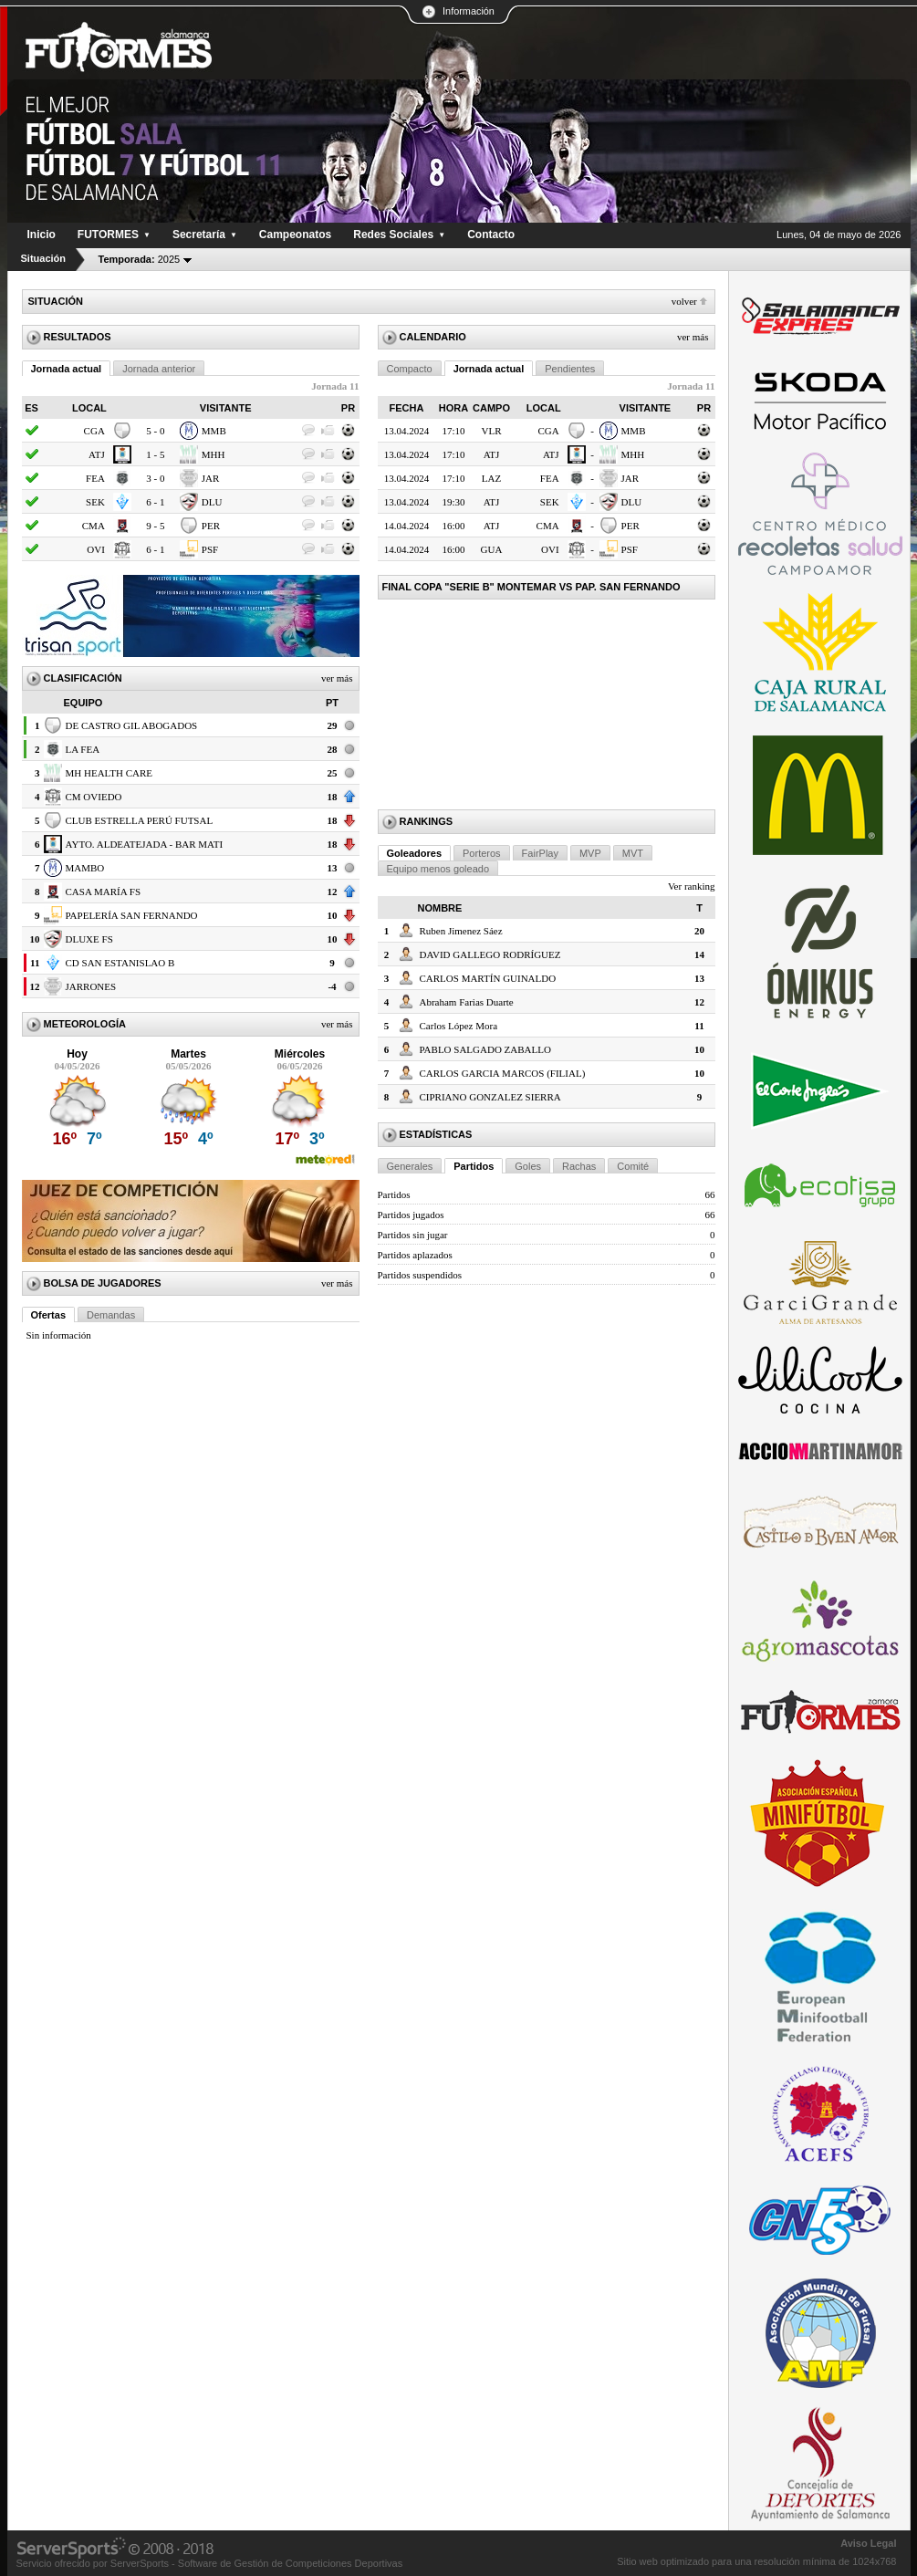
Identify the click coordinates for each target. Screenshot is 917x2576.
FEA (95, 478)
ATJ (97, 454)
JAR (211, 478)
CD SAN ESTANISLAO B (120, 962)
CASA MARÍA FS (103, 891)
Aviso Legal (868, 2543)
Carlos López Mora (459, 1025)
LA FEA (83, 749)
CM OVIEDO (94, 796)
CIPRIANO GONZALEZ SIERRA (490, 1096)
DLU (212, 501)
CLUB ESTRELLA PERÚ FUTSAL (140, 820)
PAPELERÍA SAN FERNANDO (132, 915)
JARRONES (91, 986)
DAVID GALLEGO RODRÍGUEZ (490, 954)
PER (211, 525)
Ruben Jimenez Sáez (461, 930)
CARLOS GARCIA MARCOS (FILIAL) (503, 1073)
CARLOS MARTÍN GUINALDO (488, 978)
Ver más (337, 678)
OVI (96, 549)
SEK (95, 501)
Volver (684, 301)
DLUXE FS (89, 938)
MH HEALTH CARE (109, 772)
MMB (214, 430)
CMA (93, 525)
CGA (94, 430)
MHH (213, 454)
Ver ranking (691, 886)
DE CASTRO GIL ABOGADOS (132, 725)
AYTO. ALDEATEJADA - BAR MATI (145, 844)
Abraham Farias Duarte (467, 1001)
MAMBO (85, 867)
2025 (140, 259)
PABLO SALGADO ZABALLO (485, 1049)
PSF (210, 549)
